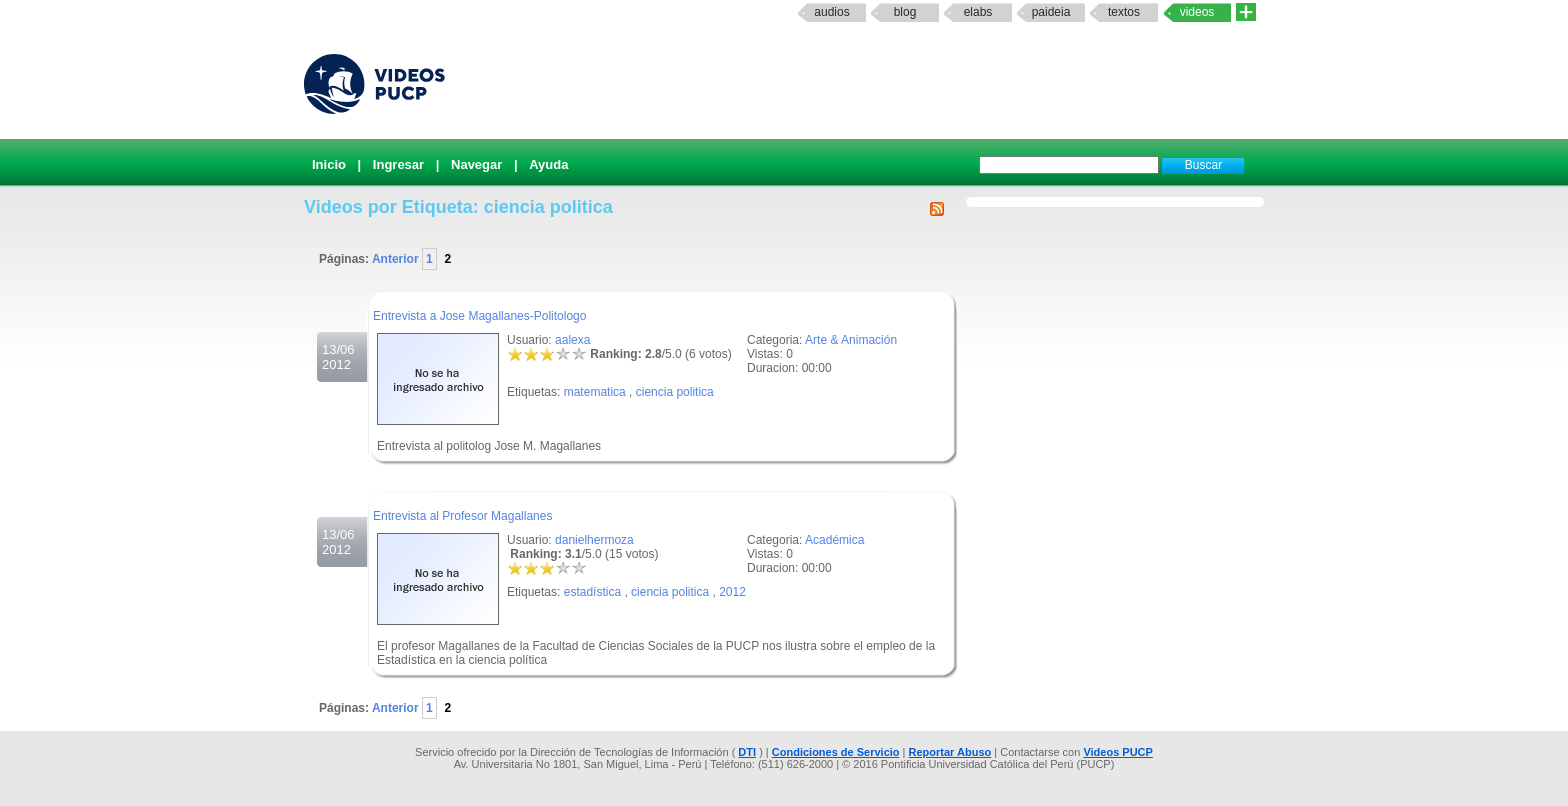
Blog (905, 12)
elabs (978, 12)
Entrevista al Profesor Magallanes (462, 516)
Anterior (397, 259)
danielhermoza (594, 540)
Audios (831, 12)
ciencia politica (675, 392)
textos (1124, 12)
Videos (1197, 12)
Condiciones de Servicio (836, 752)
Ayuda (548, 164)
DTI (747, 752)
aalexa (572, 340)
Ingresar (398, 164)
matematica (595, 392)
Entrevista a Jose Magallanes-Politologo (479, 316)
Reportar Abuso (950, 752)
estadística (592, 592)
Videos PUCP (1118, 752)
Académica (834, 540)
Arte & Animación (851, 340)
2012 (732, 592)
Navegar (476, 164)
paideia (1051, 12)
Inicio (329, 164)
